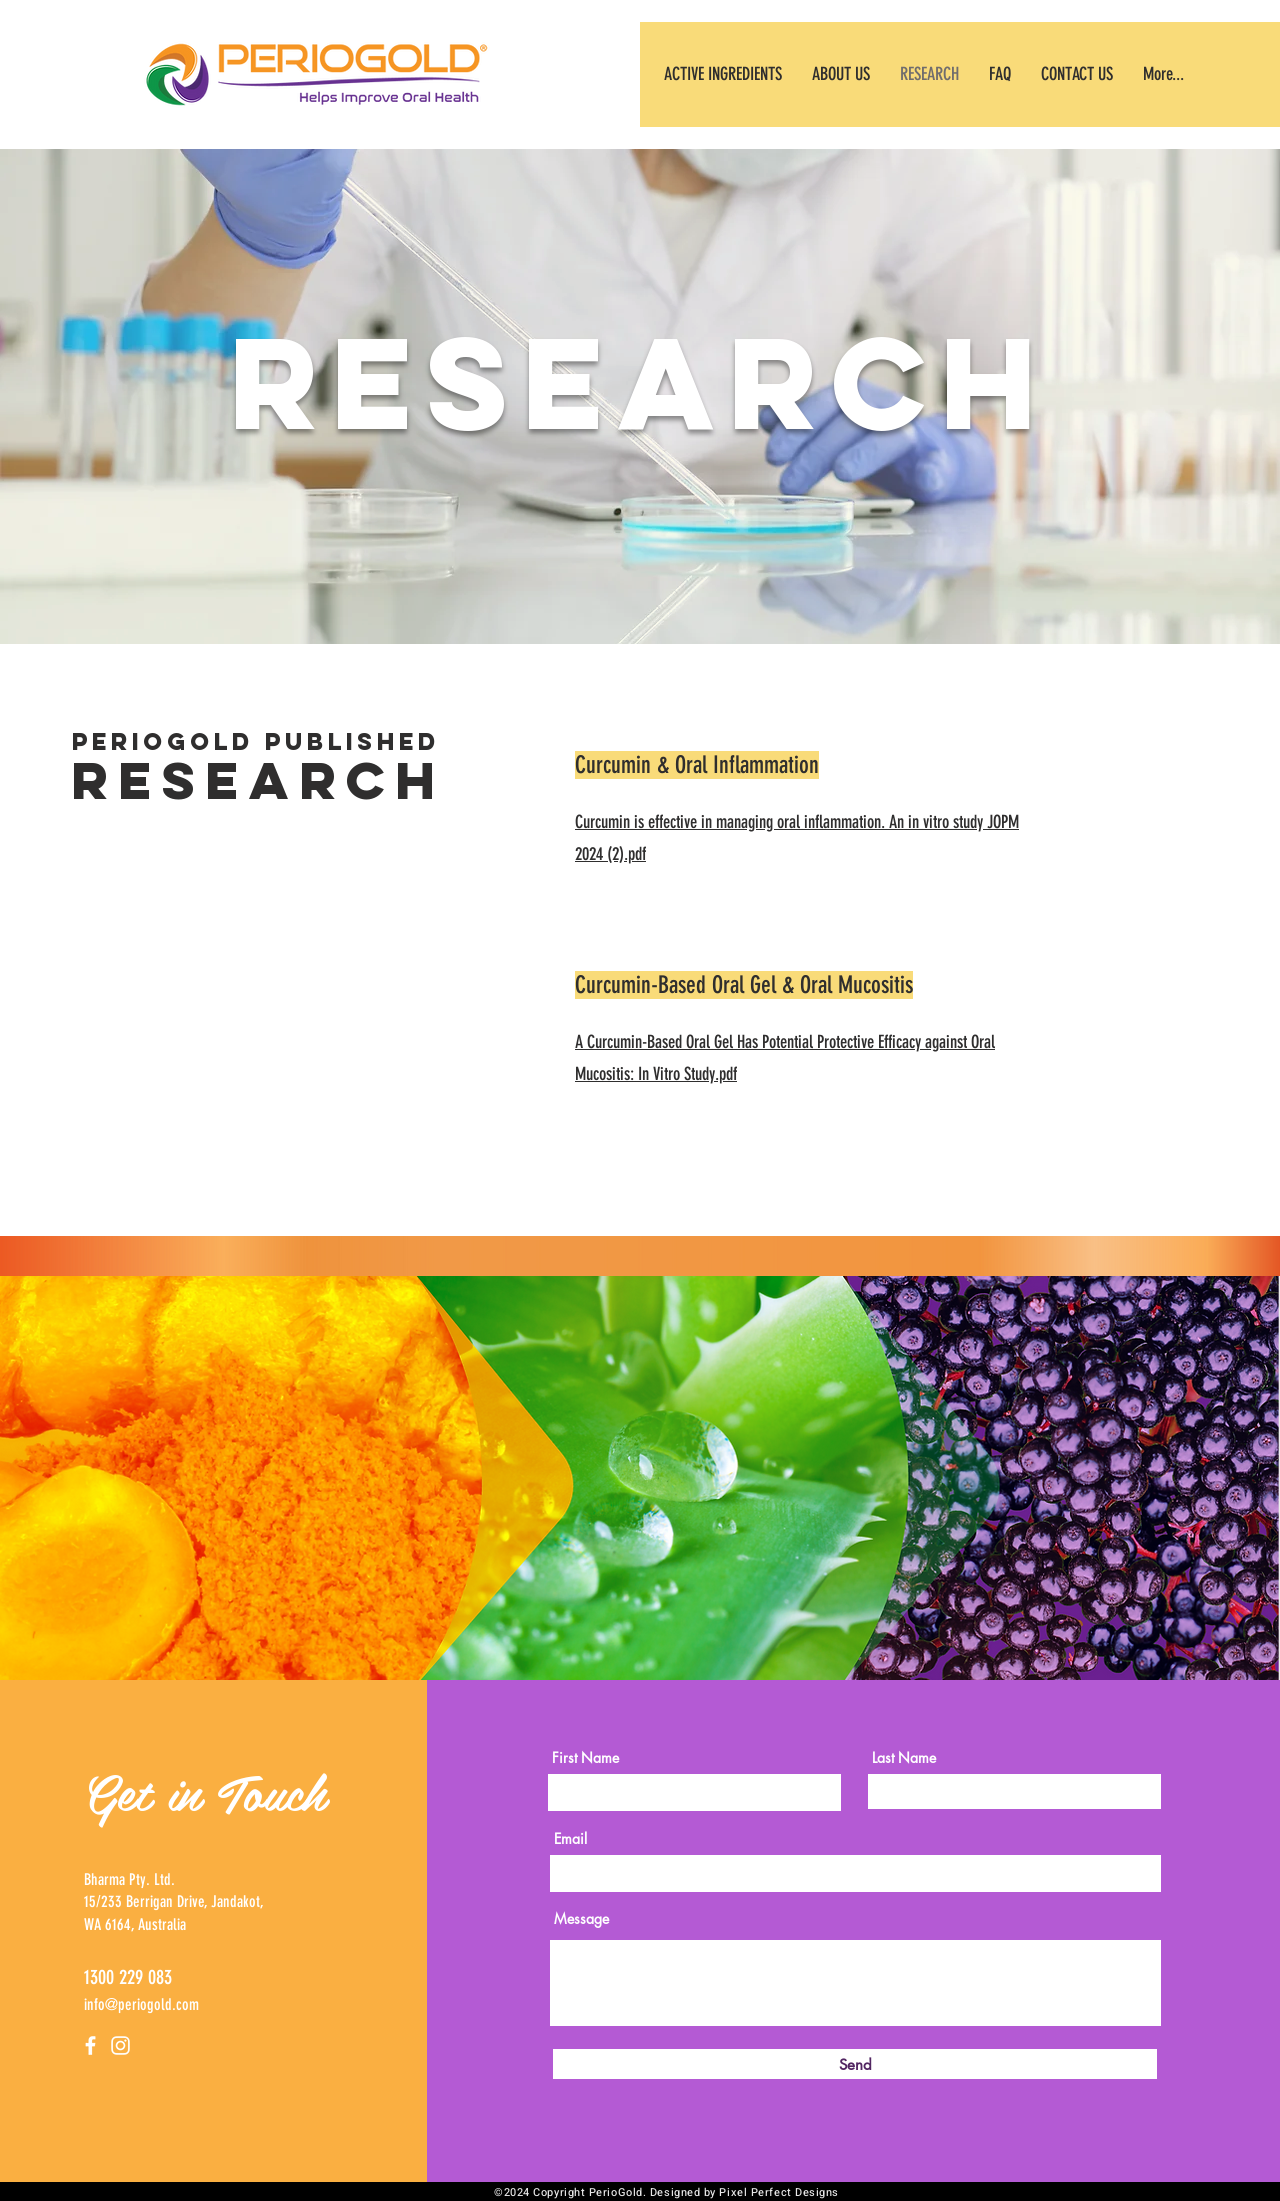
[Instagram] (120, 2045)
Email (570, 1839)
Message (581, 1919)
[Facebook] (90, 2045)
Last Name (904, 1758)
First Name (585, 1758)
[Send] (855, 2064)
